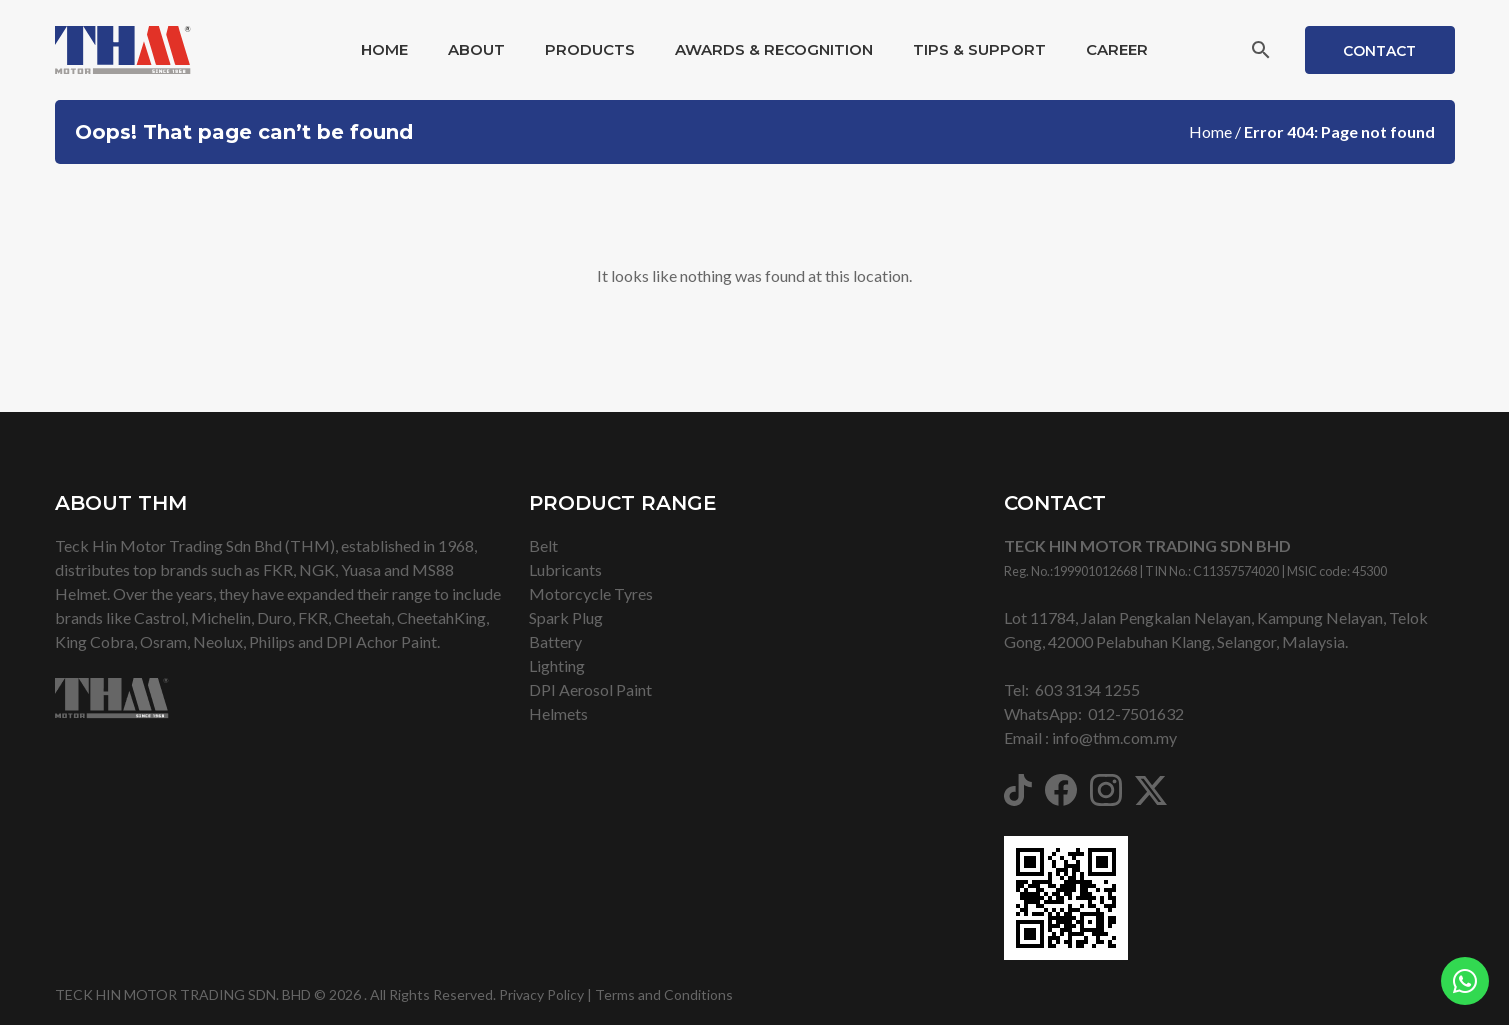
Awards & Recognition (774, 49)
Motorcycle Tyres (591, 593)
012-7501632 (1136, 713)
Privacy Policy (541, 994)
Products (590, 49)
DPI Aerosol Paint (590, 689)
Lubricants (565, 569)
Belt (543, 545)
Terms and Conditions (664, 994)
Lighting (557, 665)
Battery (555, 641)
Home (384, 49)
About (476, 49)
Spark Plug (566, 617)
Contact (1379, 51)
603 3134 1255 (1087, 689)
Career (1117, 49)
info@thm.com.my (1114, 737)
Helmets (558, 713)
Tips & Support (979, 49)
